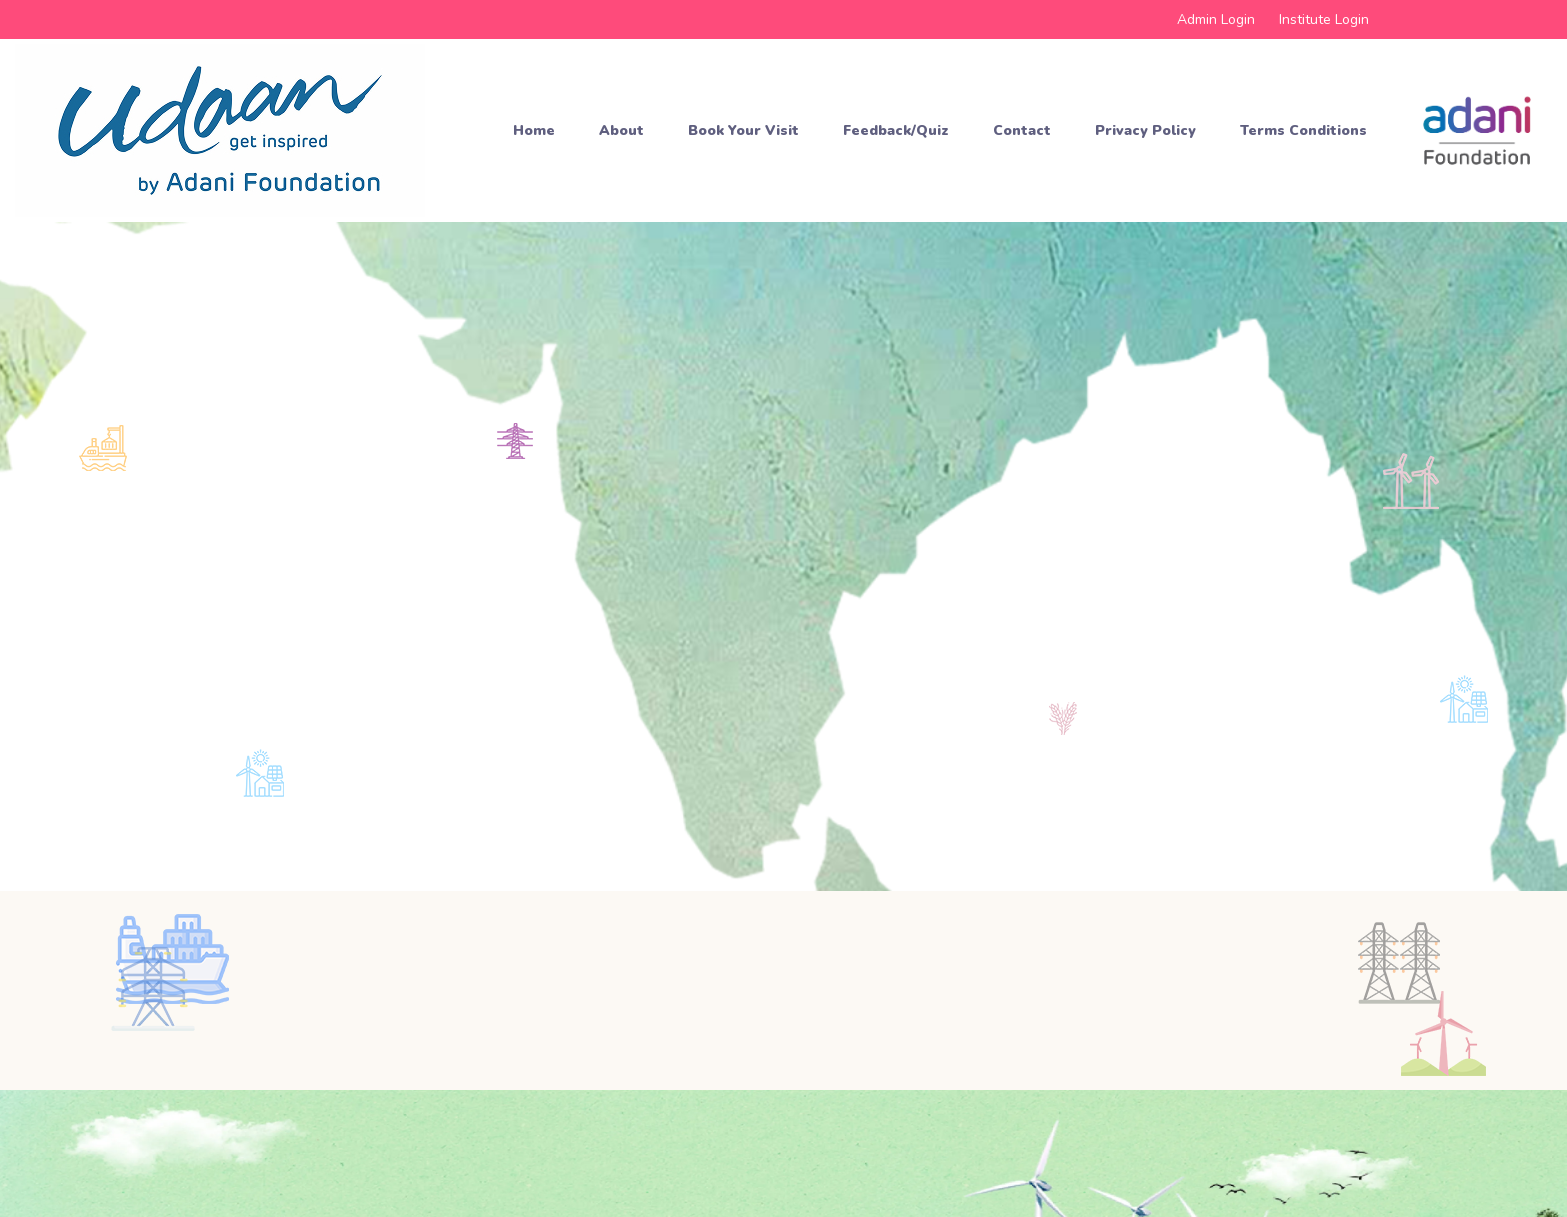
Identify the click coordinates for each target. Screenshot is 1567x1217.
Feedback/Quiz (896, 130)
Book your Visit (743, 130)
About (621, 130)
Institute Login (1324, 19)
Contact (1022, 130)
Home (534, 130)
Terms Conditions (1303, 130)
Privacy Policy (1145, 130)
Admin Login (1216, 19)
